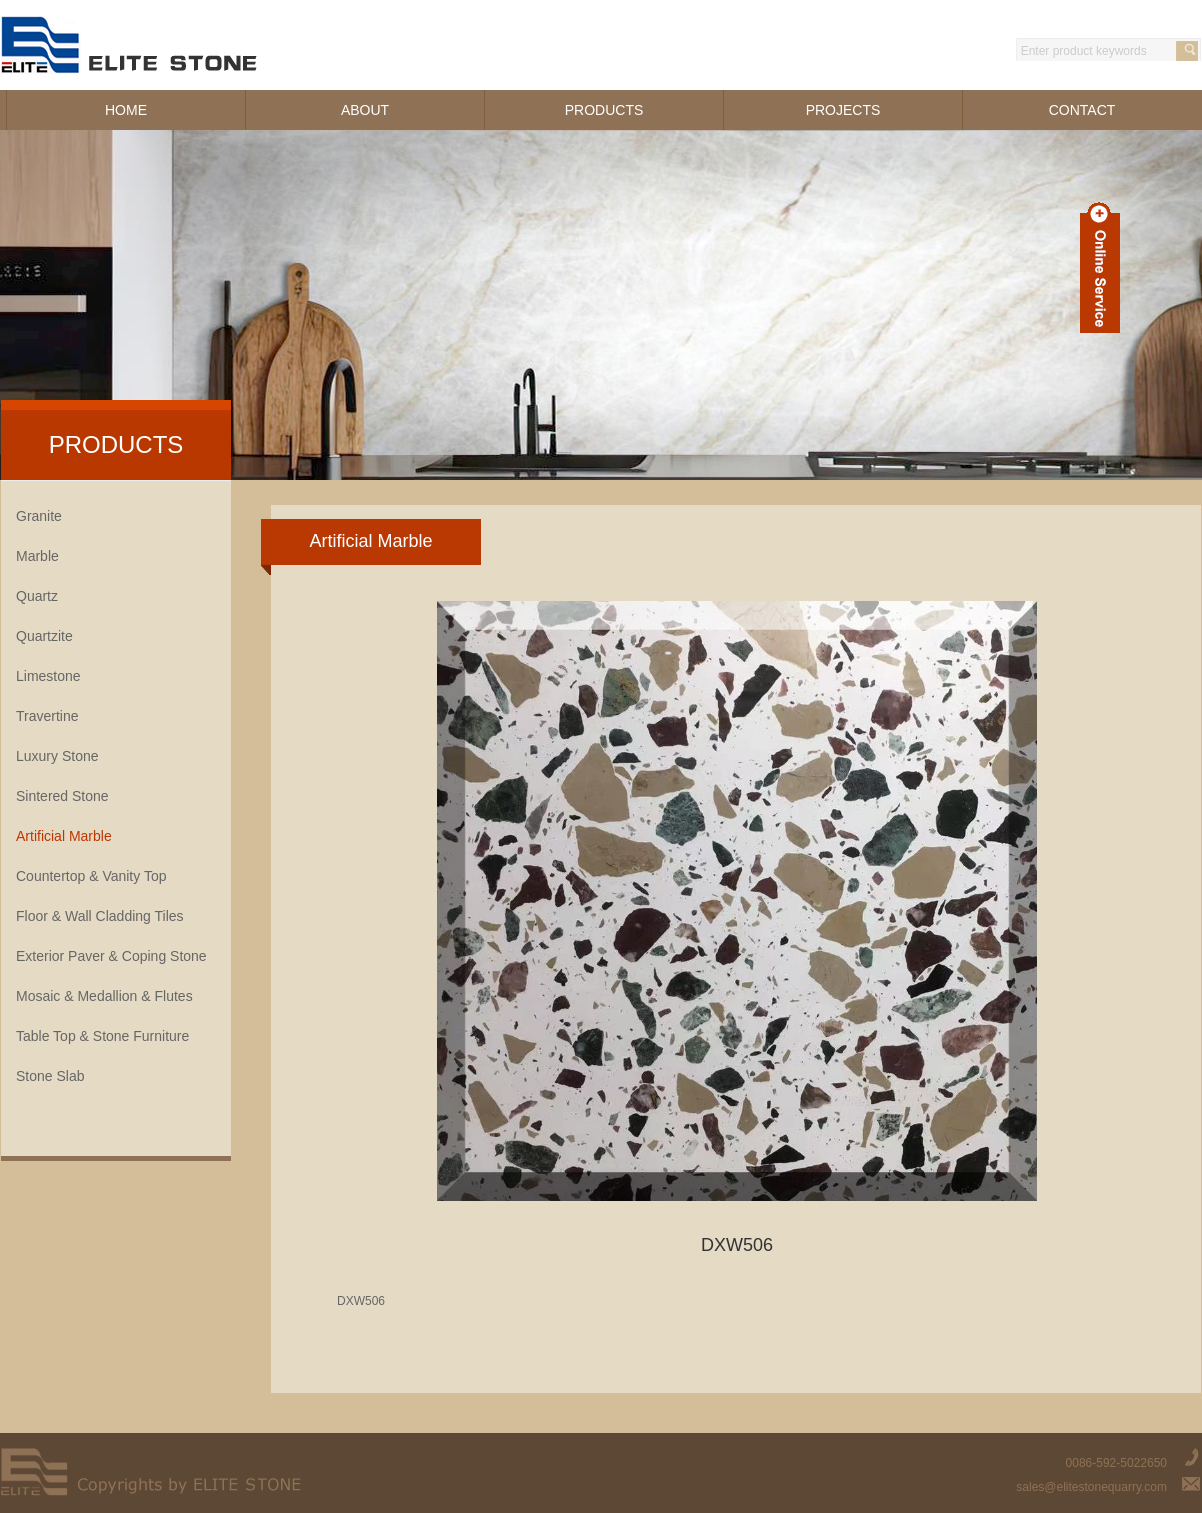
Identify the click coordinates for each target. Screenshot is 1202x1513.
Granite (39, 516)
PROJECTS (843, 110)
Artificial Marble (64, 836)
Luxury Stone (57, 756)
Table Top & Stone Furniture (102, 1036)
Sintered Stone (62, 796)
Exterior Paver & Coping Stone (111, 956)
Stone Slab (50, 1076)
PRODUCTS (604, 110)
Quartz (37, 596)
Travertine (47, 716)
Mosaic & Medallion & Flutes (104, 996)
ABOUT (365, 110)
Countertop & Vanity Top (91, 876)
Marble (37, 556)
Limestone (48, 676)
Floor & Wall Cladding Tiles (100, 916)
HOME (126, 110)
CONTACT (1082, 110)
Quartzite (44, 636)
